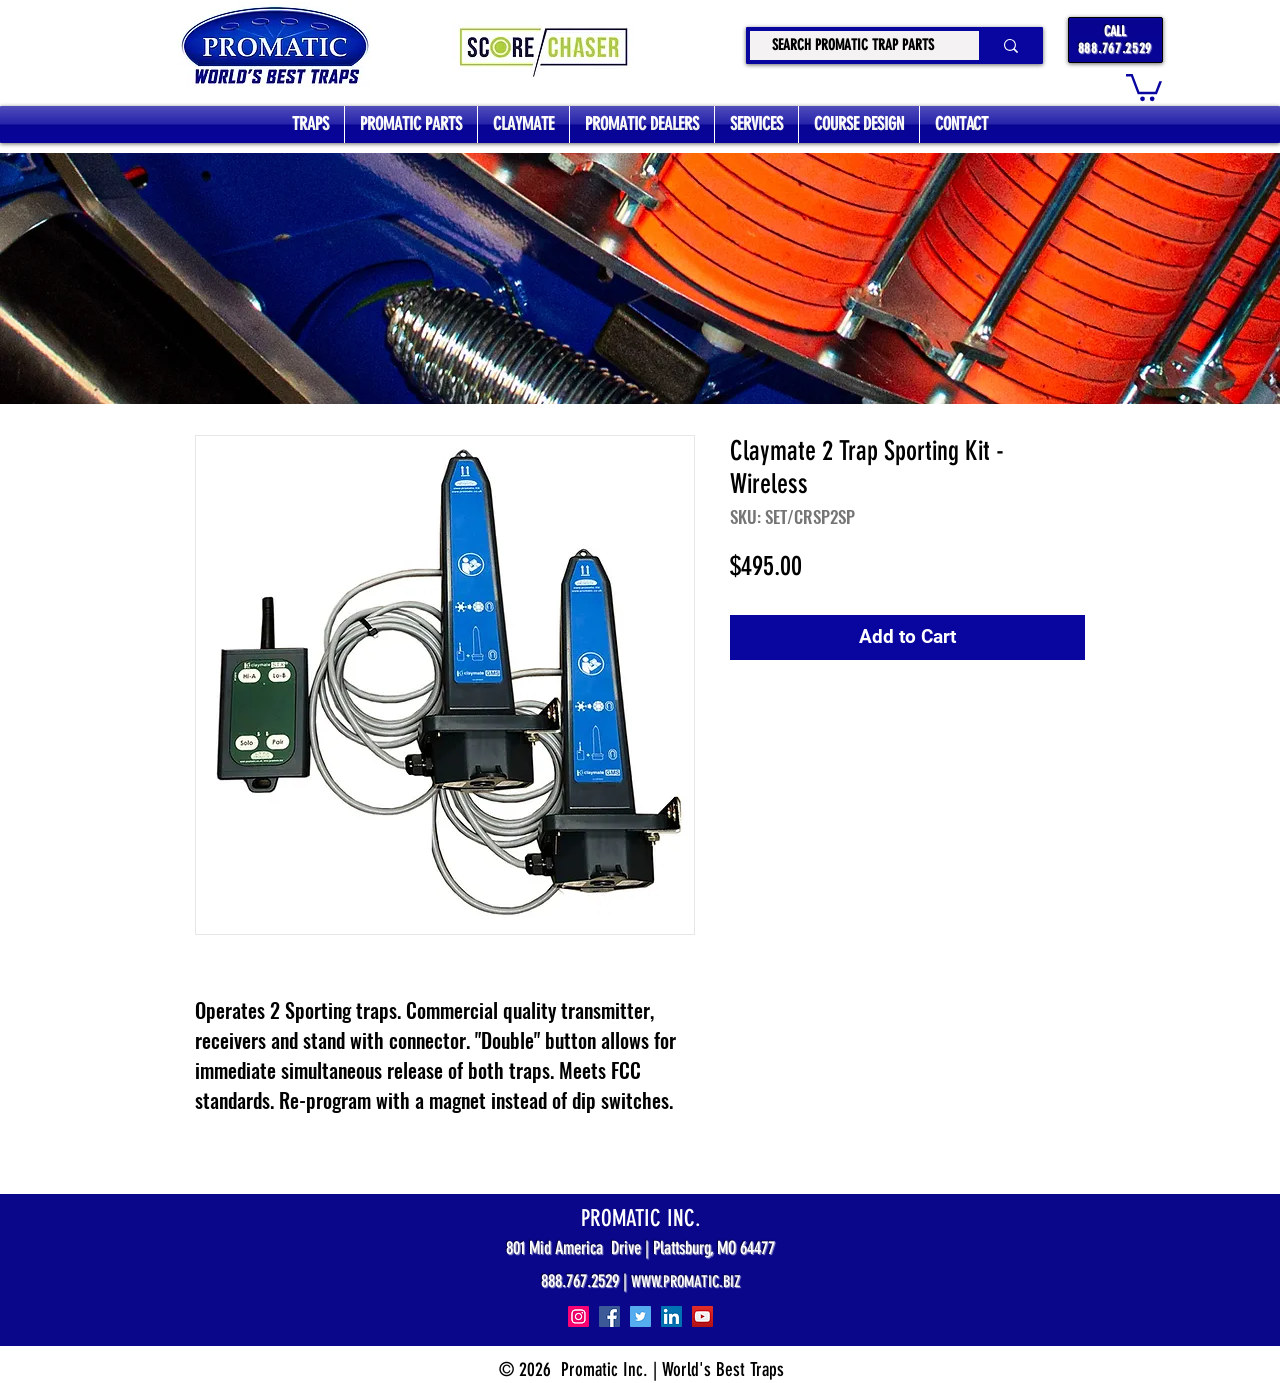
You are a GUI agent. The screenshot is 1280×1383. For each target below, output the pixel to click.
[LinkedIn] (671, 1316)
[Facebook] (609, 1316)
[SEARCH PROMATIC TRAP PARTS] (852, 45)
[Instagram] (578, 1316)
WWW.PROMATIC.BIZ (686, 1281)
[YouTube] (702, 1316)
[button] (1144, 86)
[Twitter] (640, 1316)
